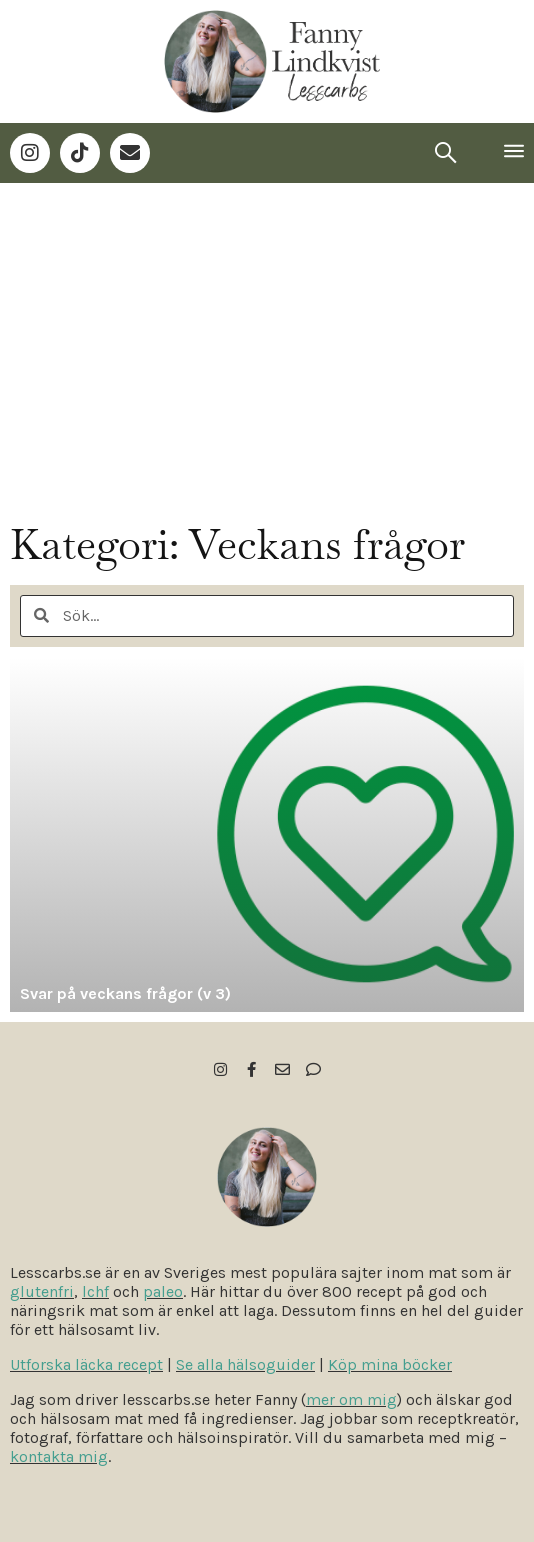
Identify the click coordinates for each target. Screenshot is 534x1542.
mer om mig (351, 1399)
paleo (163, 1291)
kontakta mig (59, 1456)
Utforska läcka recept (86, 1364)
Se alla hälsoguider (245, 1364)
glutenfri (42, 1291)
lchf (95, 1291)
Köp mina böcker (390, 1364)
